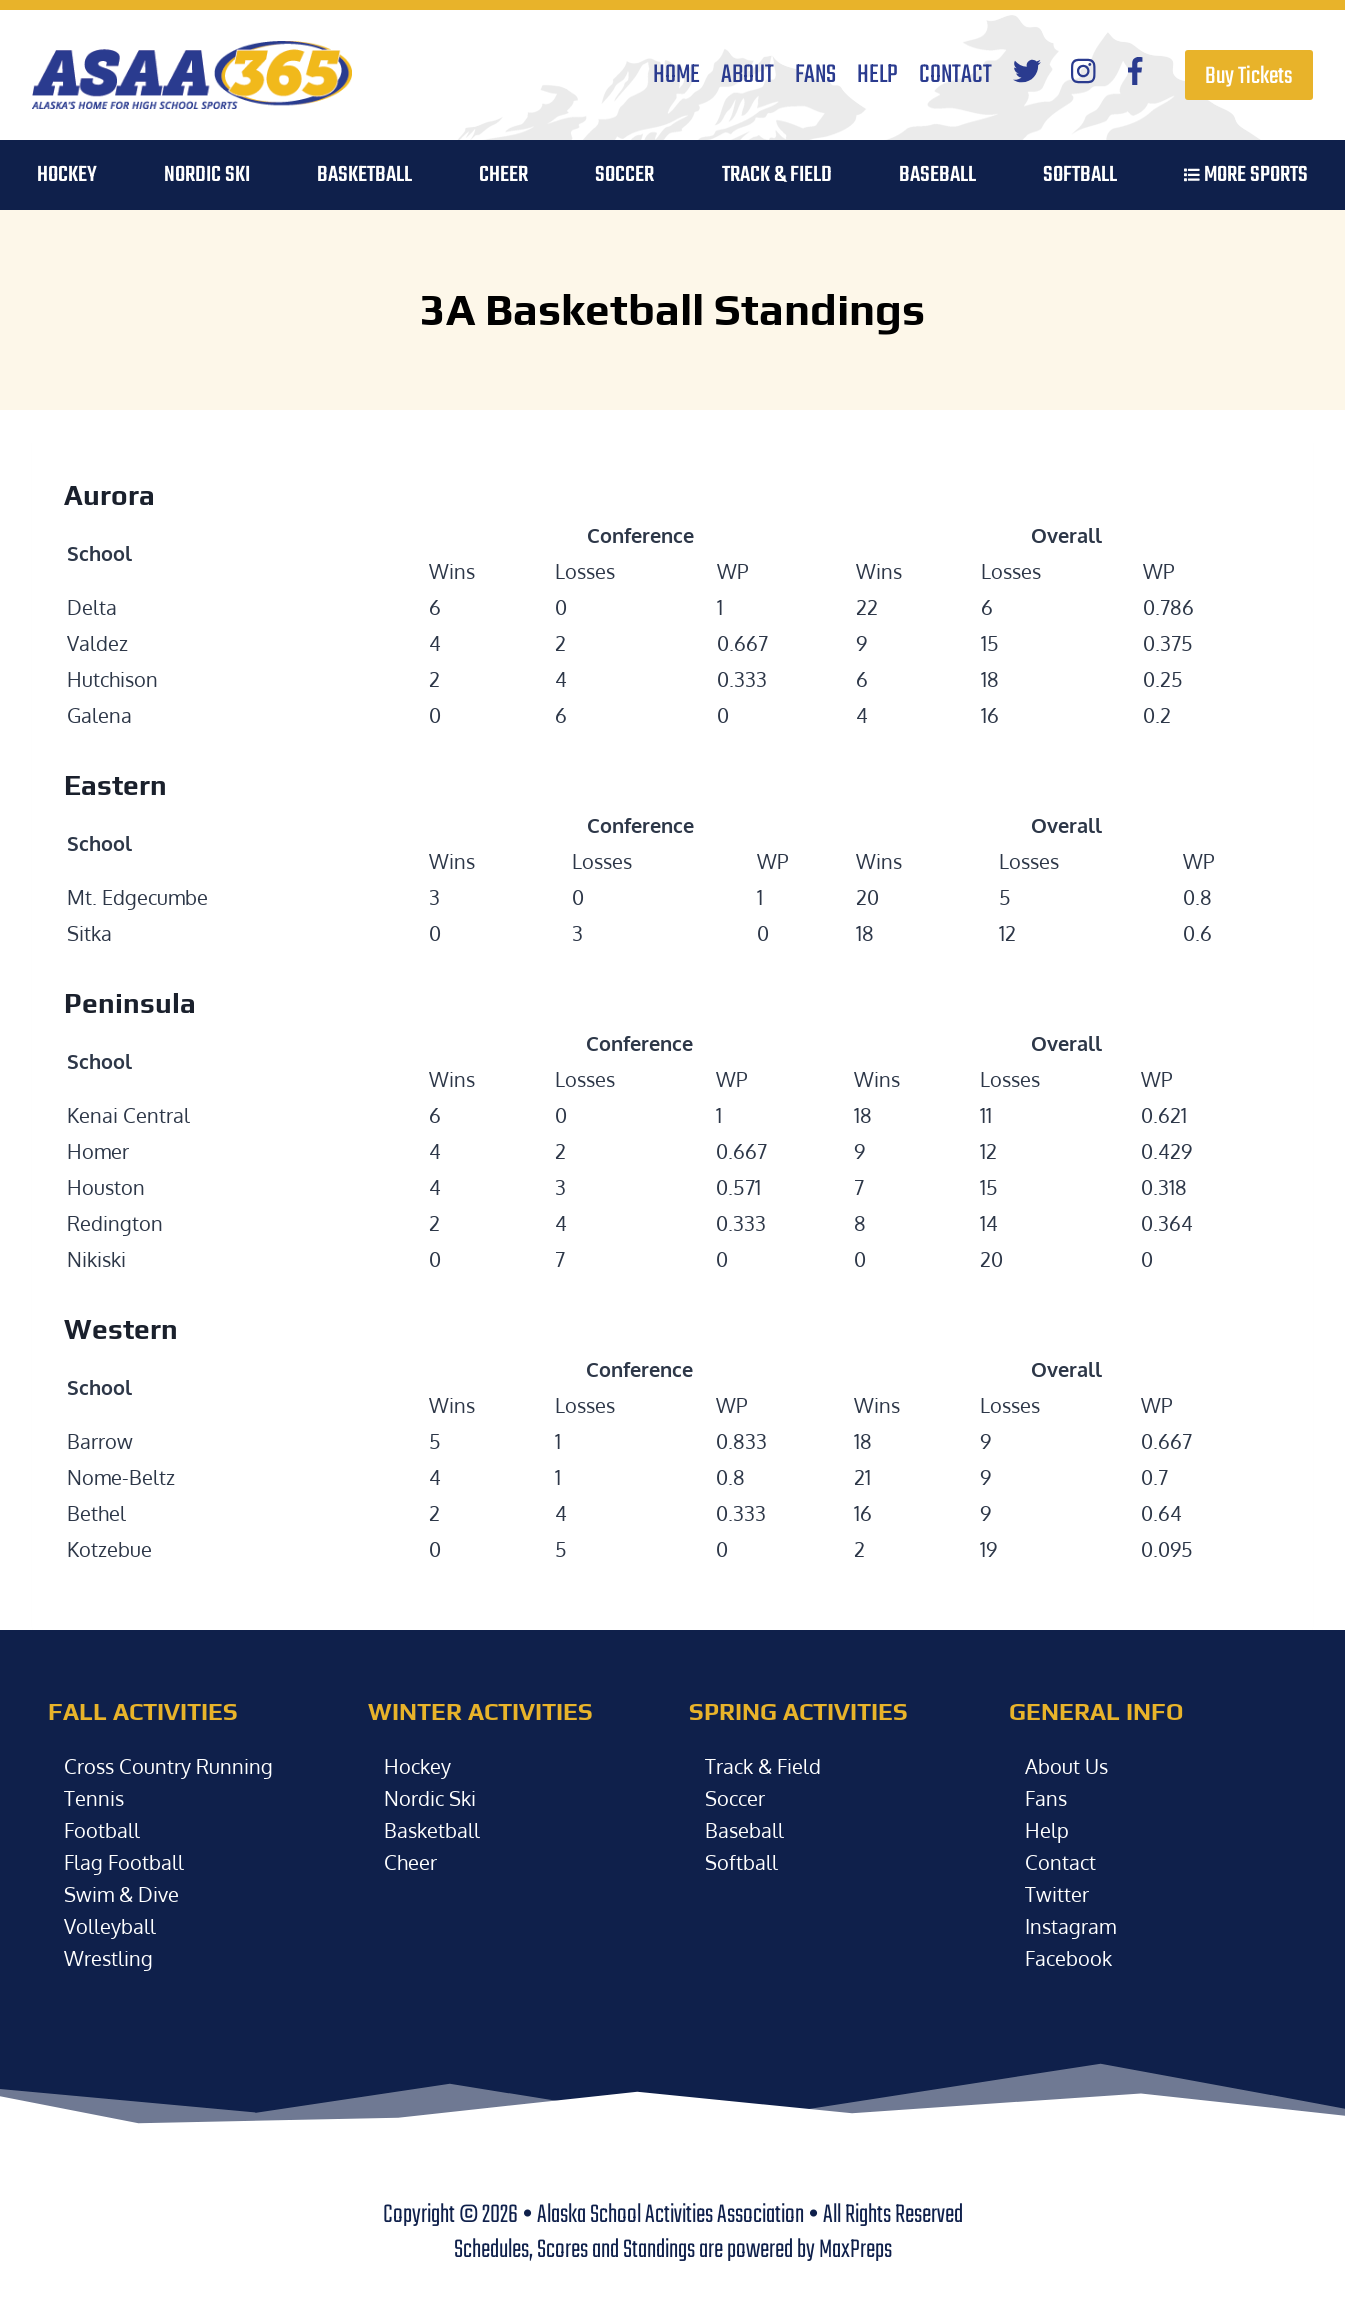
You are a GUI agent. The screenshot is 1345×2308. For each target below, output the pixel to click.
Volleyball (110, 1926)
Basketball (432, 1830)
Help (877, 75)
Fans (815, 75)
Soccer (735, 1798)
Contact (955, 75)
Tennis (94, 1798)
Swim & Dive (121, 1894)
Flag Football (124, 1862)
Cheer (503, 175)
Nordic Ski (207, 175)
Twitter (1057, 1894)
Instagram (1070, 1926)
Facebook (1068, 1958)
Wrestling (108, 1958)
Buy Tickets (1249, 76)
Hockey (417, 1766)
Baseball (744, 1830)
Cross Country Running (168, 1766)
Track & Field (777, 175)
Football (102, 1830)
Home (676, 75)
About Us (1066, 1766)
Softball (741, 1862)
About (747, 75)
